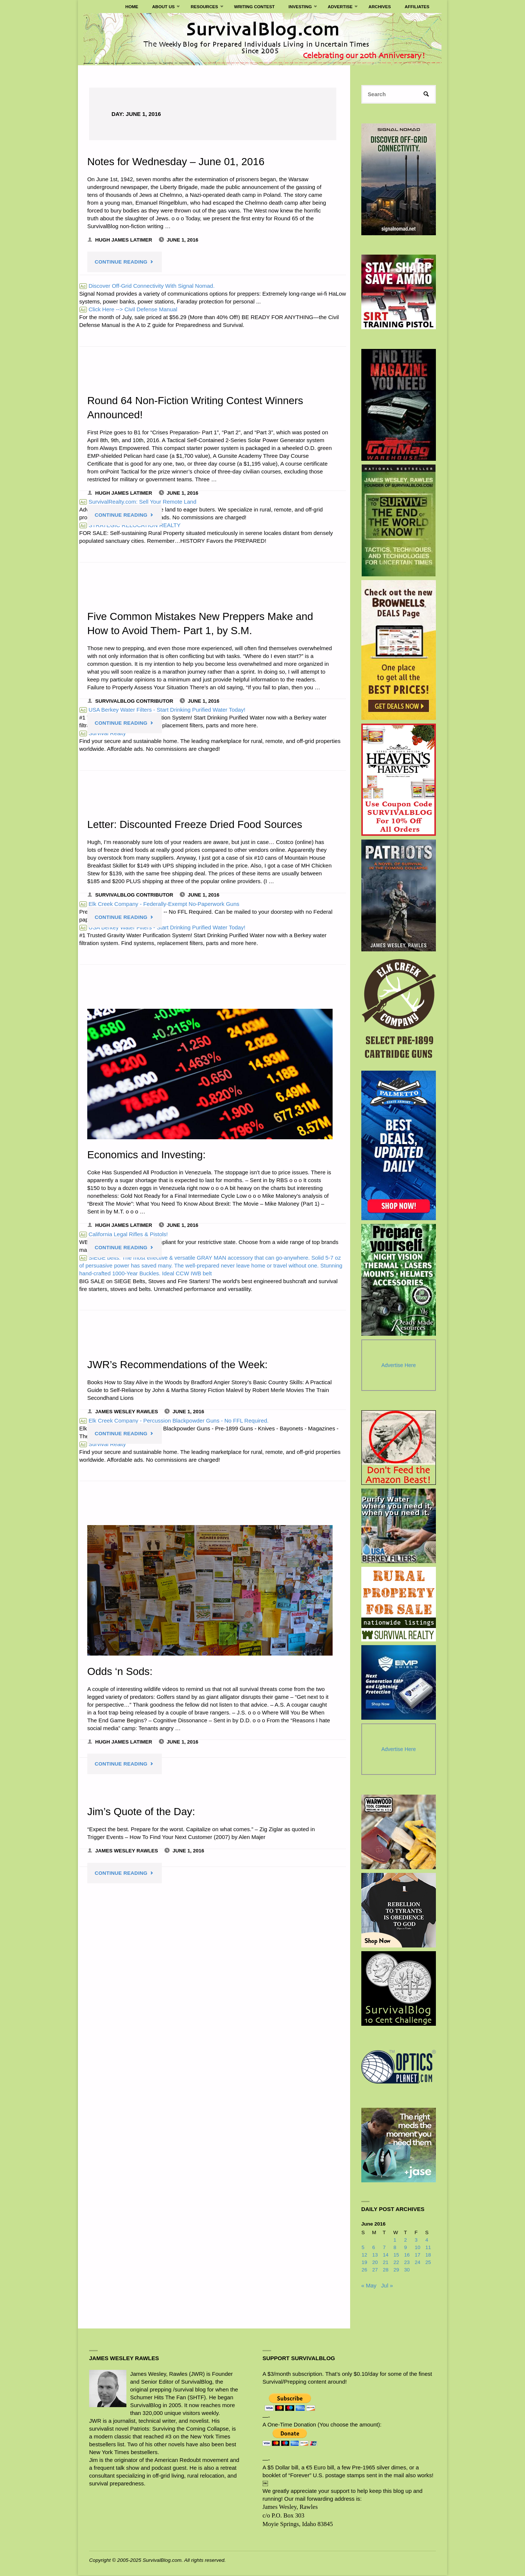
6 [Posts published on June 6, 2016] (373, 2248)
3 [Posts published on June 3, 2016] (416, 2240)
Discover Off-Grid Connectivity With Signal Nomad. (147, 286)
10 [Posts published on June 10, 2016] (417, 2248)
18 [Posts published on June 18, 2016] (428, 2255)
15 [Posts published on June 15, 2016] (396, 2255)
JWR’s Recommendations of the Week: (179, 1364)
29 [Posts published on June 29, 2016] (396, 2270)
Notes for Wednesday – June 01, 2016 (177, 161)
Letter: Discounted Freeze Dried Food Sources (197, 824)
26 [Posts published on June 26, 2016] (364, 2270)
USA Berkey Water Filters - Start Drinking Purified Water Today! (162, 927)
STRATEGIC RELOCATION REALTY (130, 525)
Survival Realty (102, 733)
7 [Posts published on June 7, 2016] (384, 2248)
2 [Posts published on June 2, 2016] (405, 2240)
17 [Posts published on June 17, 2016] (417, 2255)
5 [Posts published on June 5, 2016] (363, 2248)
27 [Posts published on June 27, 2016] (375, 2270)
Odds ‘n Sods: (120, 1671)
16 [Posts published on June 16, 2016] (407, 2255)
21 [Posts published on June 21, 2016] (386, 2263)
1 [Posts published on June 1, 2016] (394, 2240)
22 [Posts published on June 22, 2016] (396, 2263)
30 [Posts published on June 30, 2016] (407, 2270)
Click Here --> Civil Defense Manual (128, 309)
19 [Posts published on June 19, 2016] (364, 2263)
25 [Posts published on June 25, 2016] (428, 2263)
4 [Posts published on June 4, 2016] (426, 2240)
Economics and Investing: (147, 1155)
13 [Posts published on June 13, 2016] (375, 2255)
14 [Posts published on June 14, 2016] (386, 2255)
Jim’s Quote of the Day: (142, 1811)
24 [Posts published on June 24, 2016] (417, 2263)
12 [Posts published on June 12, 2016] (364, 2255)
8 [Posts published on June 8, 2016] (394, 2248)
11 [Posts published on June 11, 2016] (428, 2248)
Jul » (387, 2286)
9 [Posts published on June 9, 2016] (405, 2248)
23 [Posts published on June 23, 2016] (407, 2263)
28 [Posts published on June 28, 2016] (386, 2270)
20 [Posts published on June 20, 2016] (375, 2263)
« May (369, 2286)
